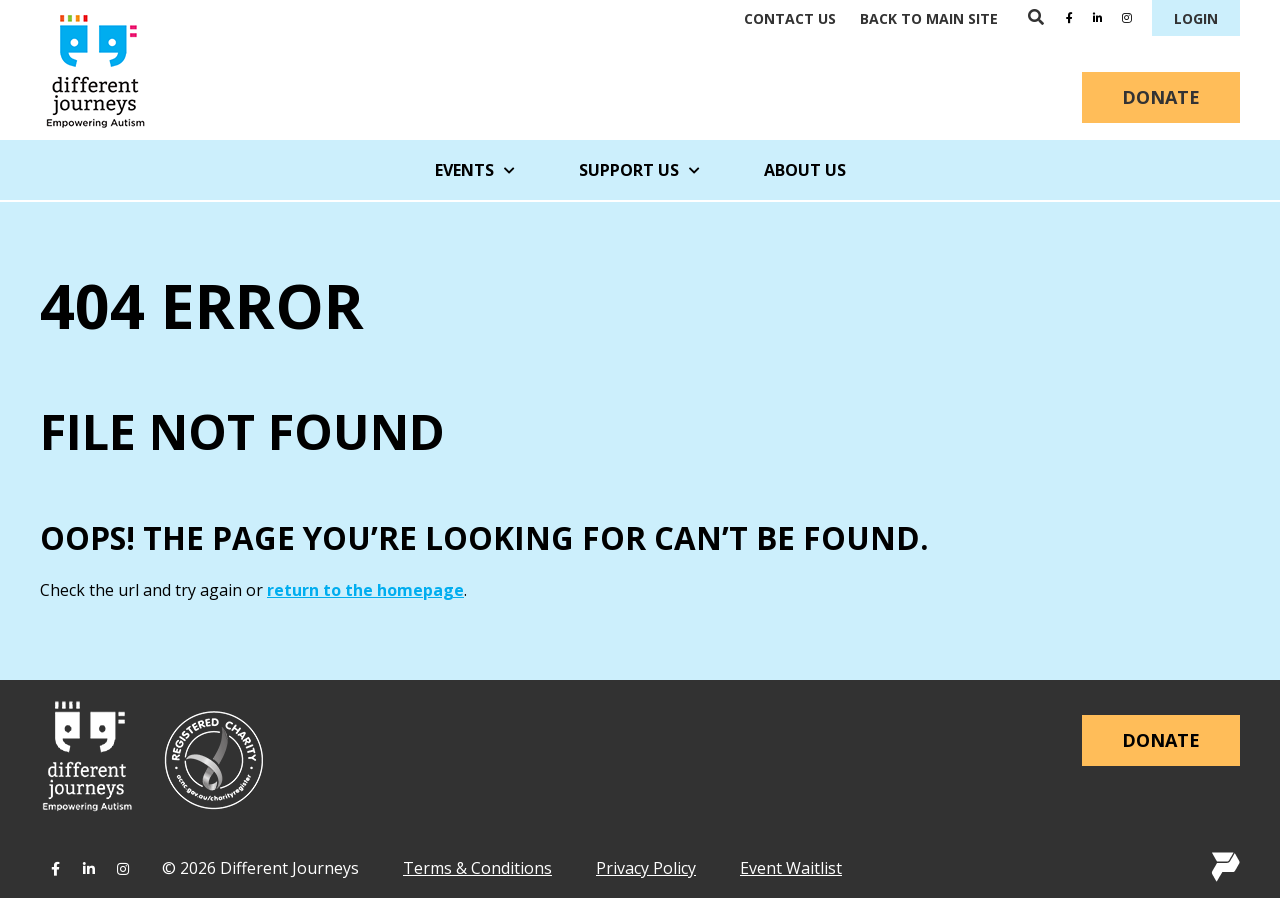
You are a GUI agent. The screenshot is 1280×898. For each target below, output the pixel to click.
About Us (805, 170)
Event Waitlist (791, 868)
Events (475, 170)
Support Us (639, 170)
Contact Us (790, 18)
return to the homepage (365, 590)
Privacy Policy (646, 868)
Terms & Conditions (477, 868)
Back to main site (929, 18)
